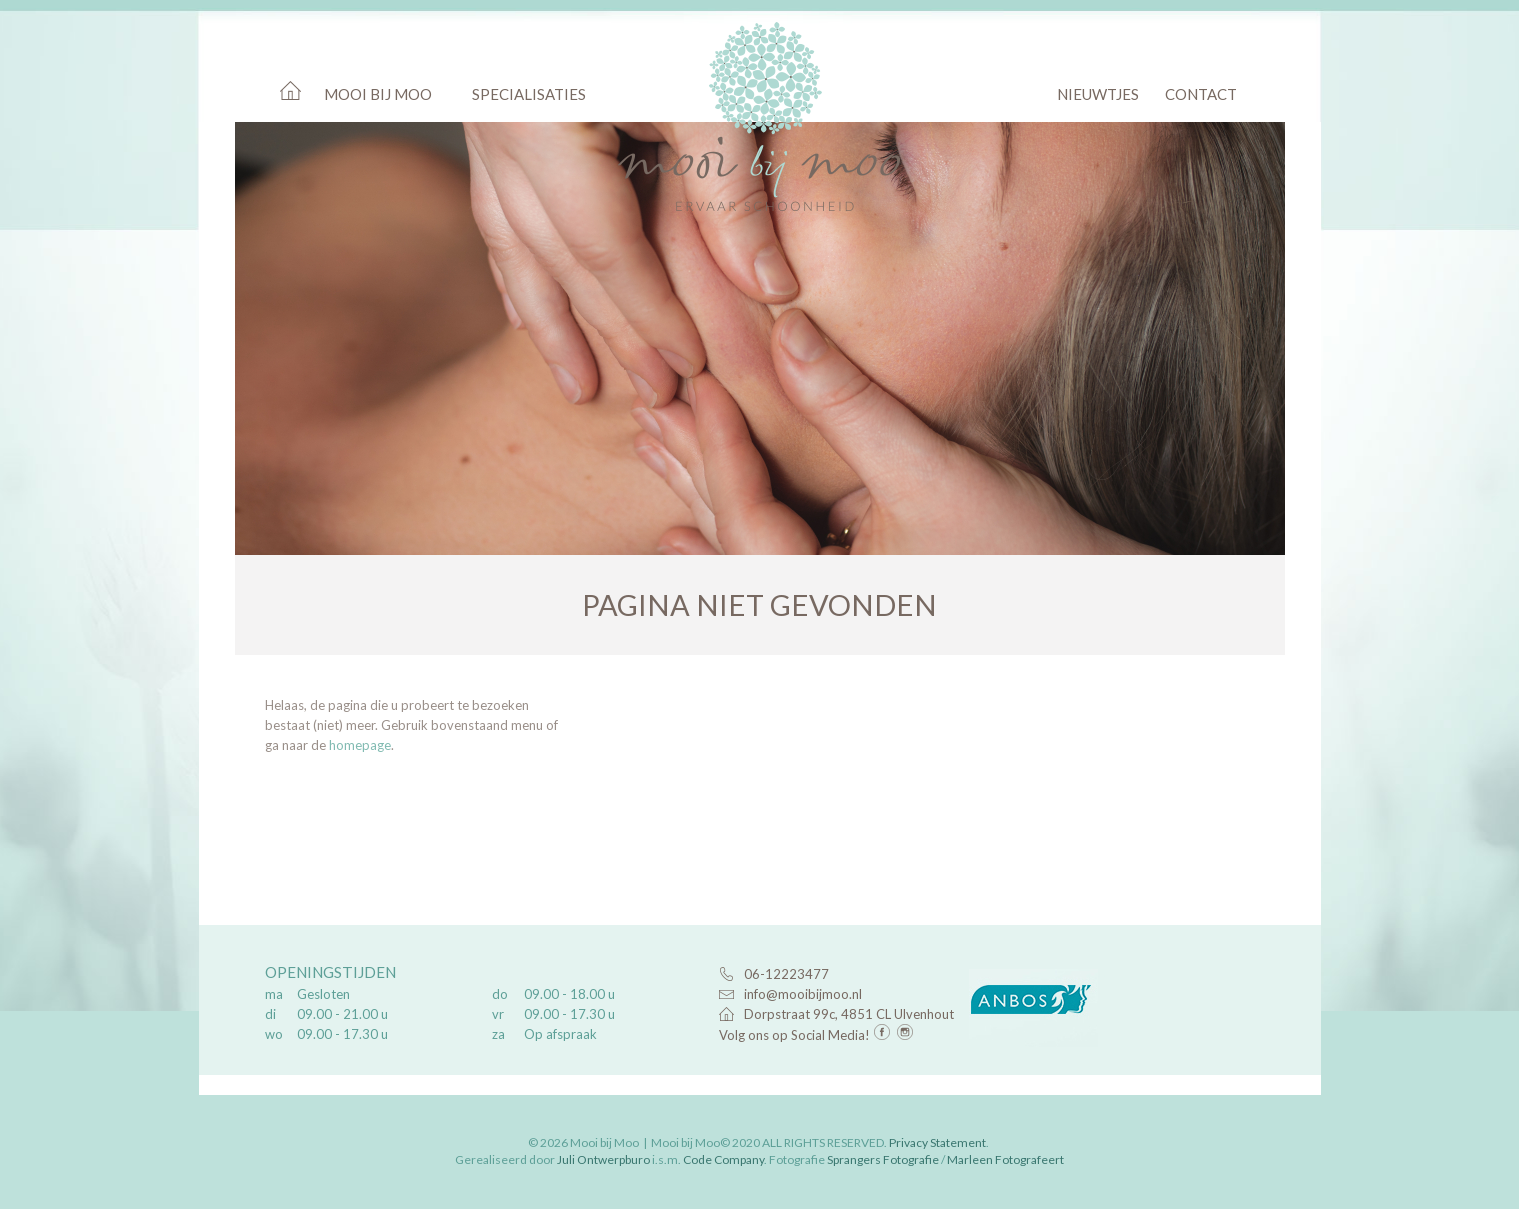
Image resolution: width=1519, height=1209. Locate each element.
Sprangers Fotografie (883, 1159)
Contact (1201, 94)
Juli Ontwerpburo (603, 1159)
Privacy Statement (937, 1142)
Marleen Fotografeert (1005, 1159)
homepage (360, 745)
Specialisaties (529, 94)
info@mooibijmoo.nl (803, 994)
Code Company (723, 1159)
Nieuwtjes (1098, 94)
